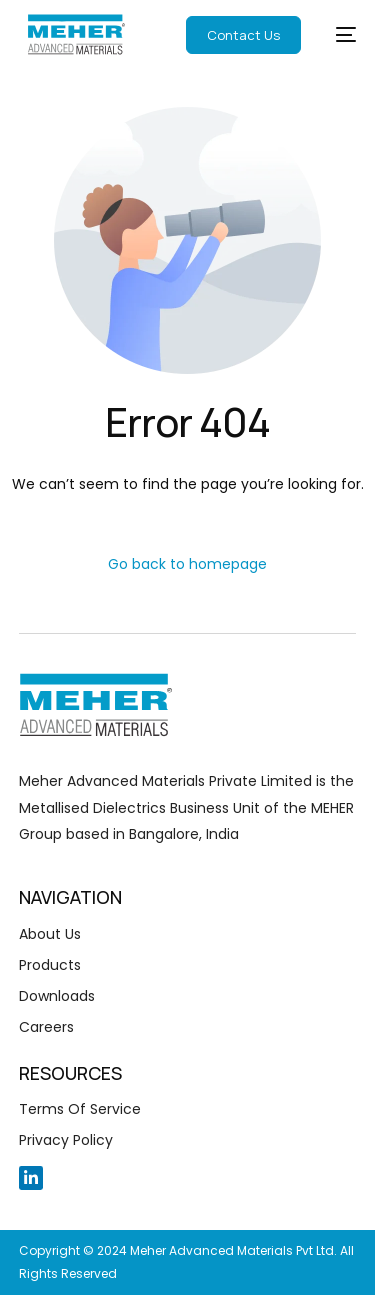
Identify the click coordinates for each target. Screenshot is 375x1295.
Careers (46, 1027)
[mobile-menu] (333, 34)
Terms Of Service (80, 1109)
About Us (50, 934)
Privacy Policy (66, 1140)
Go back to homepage (187, 564)
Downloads (57, 996)
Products (50, 965)
